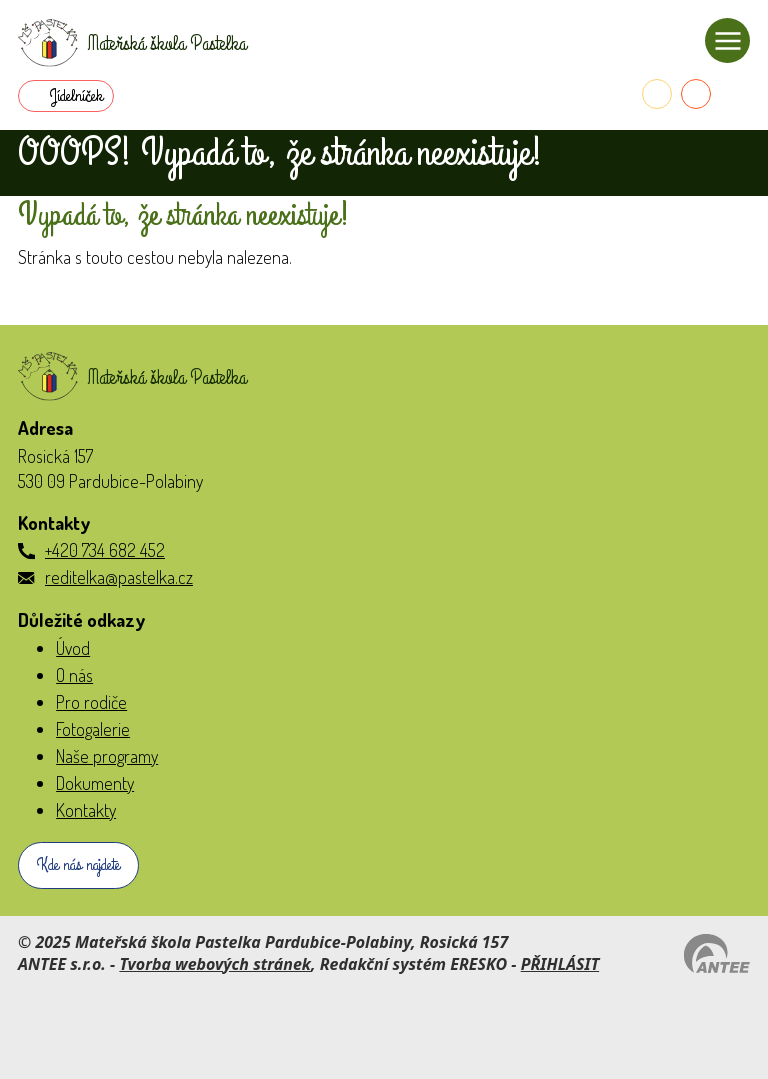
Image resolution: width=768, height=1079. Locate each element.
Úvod (73, 648)
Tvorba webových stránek (215, 964)
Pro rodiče (91, 702)
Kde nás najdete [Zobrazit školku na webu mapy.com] (78, 865)
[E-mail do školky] (696, 94)
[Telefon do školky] (657, 94)
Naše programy (107, 756)
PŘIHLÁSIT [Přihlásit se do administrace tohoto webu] (560, 964)
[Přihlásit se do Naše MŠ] (735, 94)
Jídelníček (76, 96)
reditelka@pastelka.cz (119, 577)
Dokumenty (95, 783)
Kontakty (86, 810)
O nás (74, 675)
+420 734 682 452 (105, 550)
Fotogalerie (93, 729)
